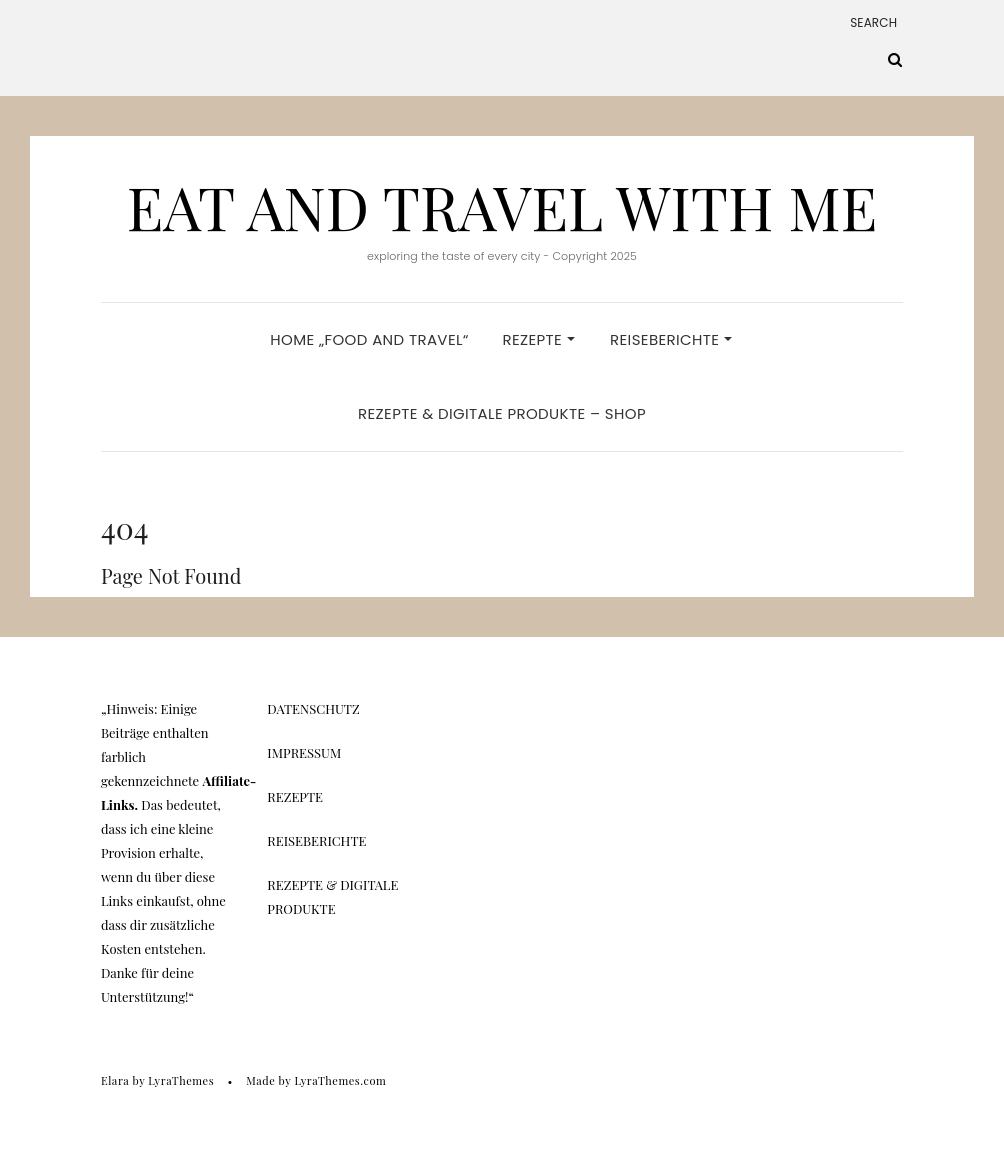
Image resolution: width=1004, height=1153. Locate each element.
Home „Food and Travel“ (369, 339)
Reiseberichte (671, 339)
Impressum (304, 752)
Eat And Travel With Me (502, 206)
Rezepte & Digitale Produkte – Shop (502, 413)
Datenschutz (313, 708)
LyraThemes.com (340, 1080)
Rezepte (538, 339)
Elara (115, 1080)
